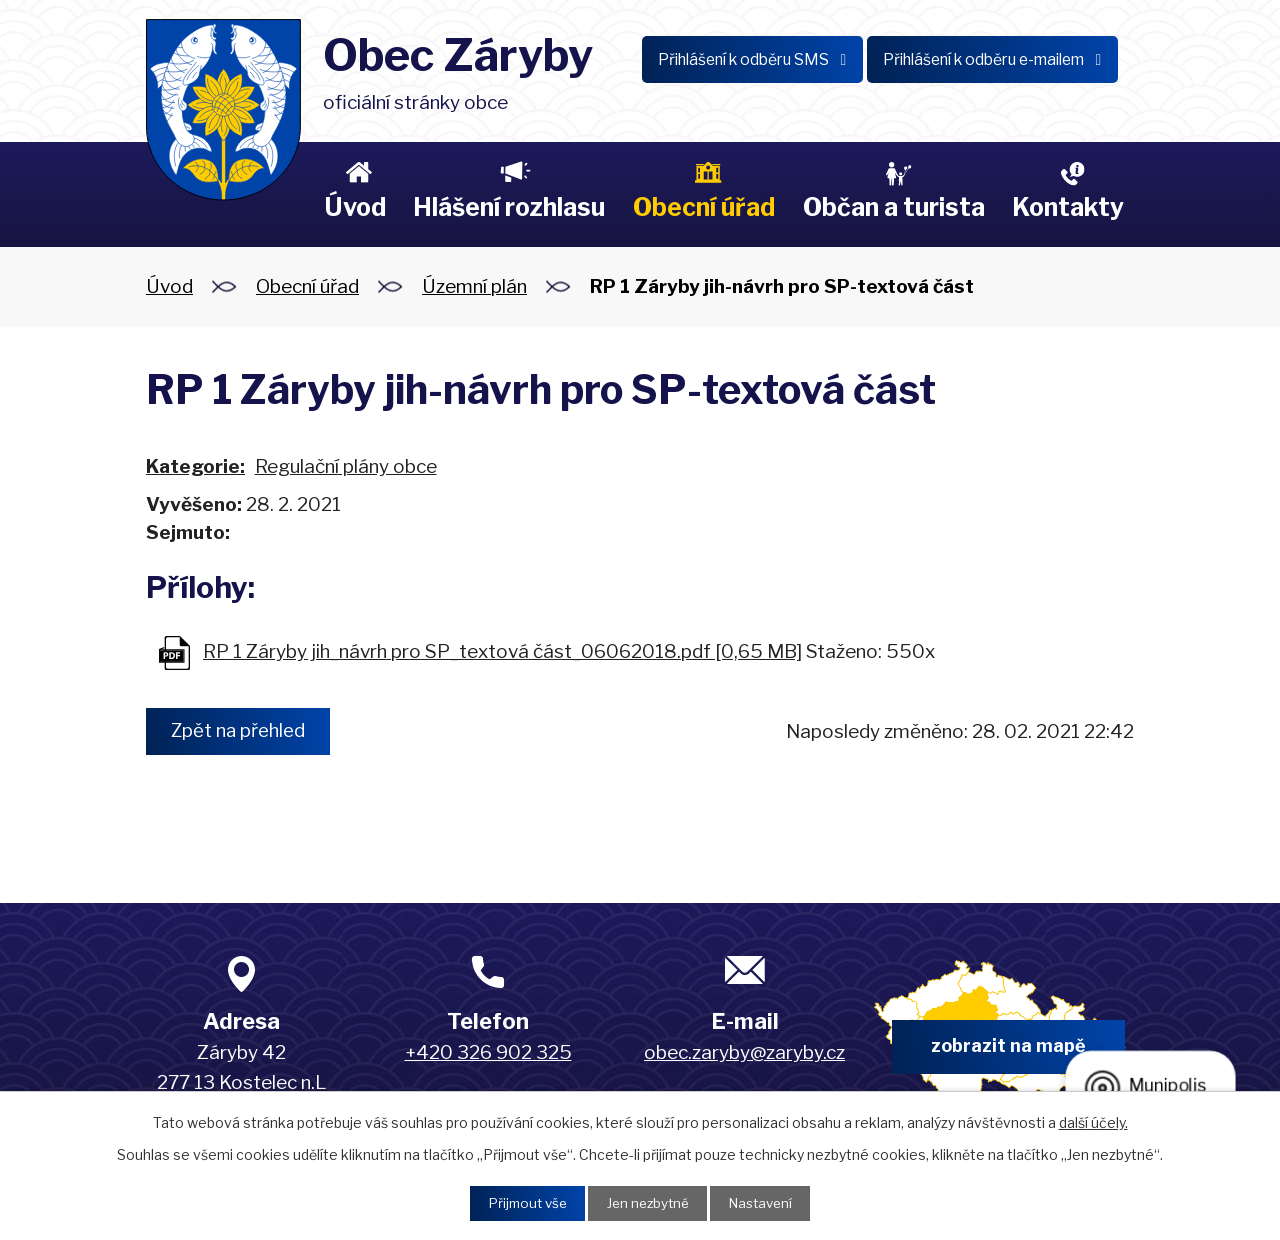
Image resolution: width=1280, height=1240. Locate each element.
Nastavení (766, 1202)
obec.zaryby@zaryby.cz (744, 1052)
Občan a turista (894, 207)
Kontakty (1068, 207)
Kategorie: (195, 466)
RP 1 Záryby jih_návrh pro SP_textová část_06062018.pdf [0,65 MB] (502, 651)
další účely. (1093, 1120)
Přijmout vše (521, 1202)
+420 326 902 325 (488, 1052)
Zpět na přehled (243, 731)
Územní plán (474, 286)
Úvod (355, 207)
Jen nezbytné (647, 1202)
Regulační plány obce (346, 466)
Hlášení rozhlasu (509, 207)
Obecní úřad (704, 207)
